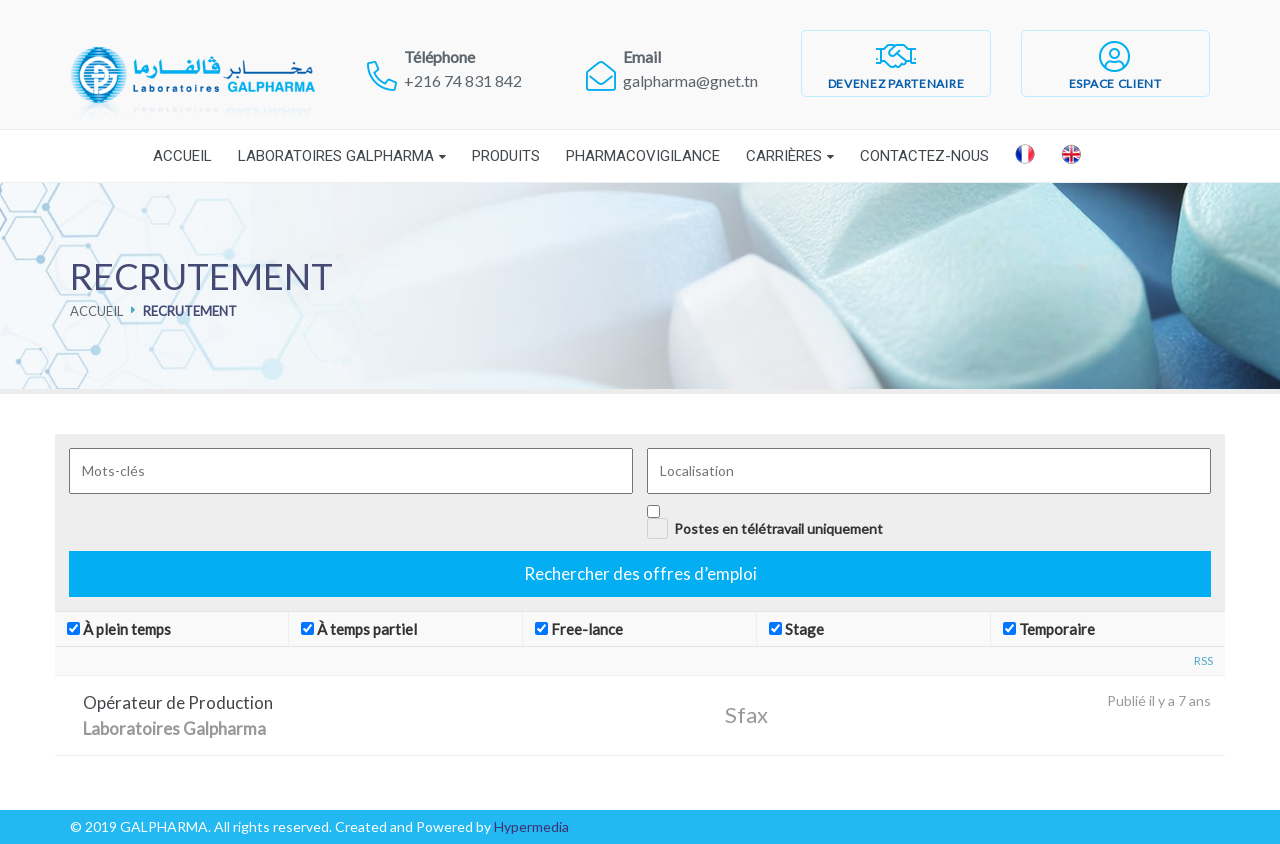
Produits (506, 156)
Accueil (182, 156)
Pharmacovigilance (643, 156)
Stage (796, 629)
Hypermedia (531, 826)
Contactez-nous (924, 156)
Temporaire (1049, 629)
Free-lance (579, 629)
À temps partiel (359, 629)
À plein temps (119, 629)
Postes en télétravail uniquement (778, 528)
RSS (1203, 660)
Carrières (784, 156)
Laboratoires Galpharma (336, 156)
